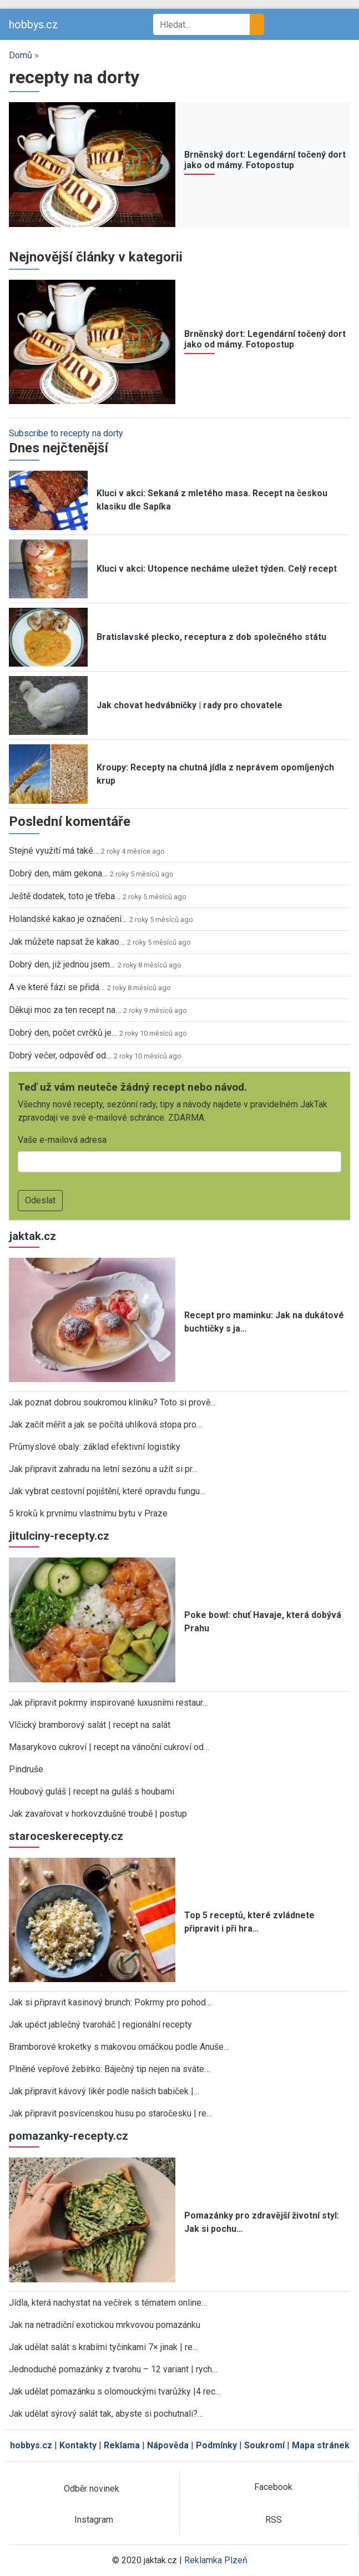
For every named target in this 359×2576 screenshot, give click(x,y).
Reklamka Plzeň (215, 2560)
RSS (273, 2519)
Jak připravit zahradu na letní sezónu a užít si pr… (103, 1469)
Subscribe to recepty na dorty (66, 433)
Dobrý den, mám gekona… (58, 873)
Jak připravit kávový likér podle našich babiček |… (104, 2091)
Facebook (273, 2487)
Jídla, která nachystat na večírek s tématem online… (108, 2302)
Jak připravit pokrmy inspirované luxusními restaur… (108, 1702)
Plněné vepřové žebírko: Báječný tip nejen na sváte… (109, 2069)
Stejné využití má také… (54, 850)
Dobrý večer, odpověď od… (60, 1055)
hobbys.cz (33, 24)
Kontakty (78, 2445)
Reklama (122, 2445)
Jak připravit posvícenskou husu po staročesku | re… (110, 2113)
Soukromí (264, 2445)
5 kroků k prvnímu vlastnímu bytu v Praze (88, 1513)
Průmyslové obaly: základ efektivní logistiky (94, 1446)
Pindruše (26, 1769)
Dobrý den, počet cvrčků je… (63, 1032)
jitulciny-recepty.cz (59, 1535)
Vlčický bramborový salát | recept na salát (89, 1725)
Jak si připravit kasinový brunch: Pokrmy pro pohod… (110, 2002)
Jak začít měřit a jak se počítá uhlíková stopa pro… (105, 1424)
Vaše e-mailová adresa (62, 1140)
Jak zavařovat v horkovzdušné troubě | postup (98, 1813)
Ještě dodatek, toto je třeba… (64, 896)
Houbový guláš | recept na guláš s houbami (91, 1791)
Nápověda (168, 2445)
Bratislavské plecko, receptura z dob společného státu (211, 637)
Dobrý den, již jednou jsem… (62, 964)
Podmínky (216, 2445)
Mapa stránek (321, 2445)
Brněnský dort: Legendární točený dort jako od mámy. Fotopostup (265, 159)
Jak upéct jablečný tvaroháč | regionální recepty (100, 2024)
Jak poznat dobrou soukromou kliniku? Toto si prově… (112, 1402)
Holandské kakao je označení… (68, 919)
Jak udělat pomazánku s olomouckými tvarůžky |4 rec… (115, 2391)
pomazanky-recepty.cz (68, 2136)
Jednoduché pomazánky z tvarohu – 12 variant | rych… (113, 2369)
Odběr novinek (91, 2488)
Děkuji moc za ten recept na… (65, 1010)
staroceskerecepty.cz (66, 1836)
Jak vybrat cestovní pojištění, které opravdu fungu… (107, 1491)
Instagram (93, 2519)
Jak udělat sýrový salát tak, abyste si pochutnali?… (106, 2413)
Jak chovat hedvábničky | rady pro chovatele (189, 705)
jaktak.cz (32, 1236)
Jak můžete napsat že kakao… (67, 941)
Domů (20, 55)
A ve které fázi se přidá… (57, 987)
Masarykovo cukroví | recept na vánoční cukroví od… (109, 1747)
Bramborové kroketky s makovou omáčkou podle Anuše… (119, 2046)
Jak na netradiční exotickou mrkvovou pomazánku (104, 2325)
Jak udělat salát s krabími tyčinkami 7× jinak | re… (103, 2347)
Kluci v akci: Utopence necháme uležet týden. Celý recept (217, 568)
